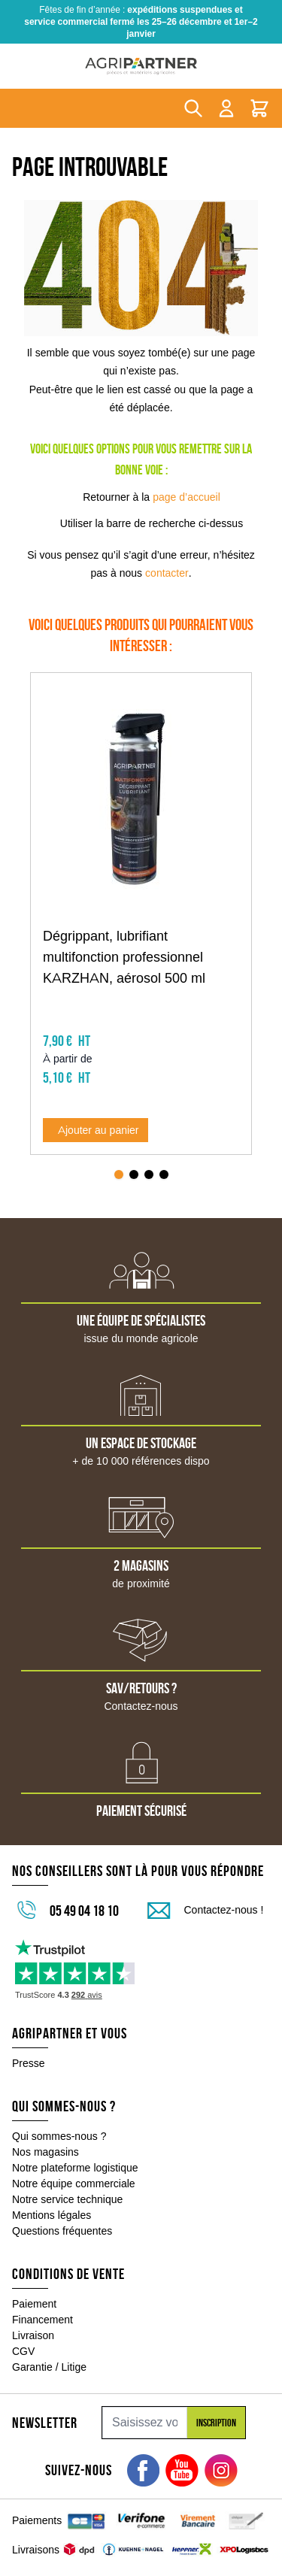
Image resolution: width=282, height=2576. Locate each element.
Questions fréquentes (62, 2213)
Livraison (33, 2317)
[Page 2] (133, 1156)
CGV (23, 2333)
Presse (28, 2045)
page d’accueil (186, 497)
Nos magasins (45, 2134)
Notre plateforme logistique (75, 2149)
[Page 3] (148, 1156)
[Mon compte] (226, 108)
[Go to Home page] (141, 66)
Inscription (216, 2405)
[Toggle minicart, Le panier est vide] (259, 108)
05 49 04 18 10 (84, 1892)
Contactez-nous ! (224, 1892)
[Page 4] (163, 1156)
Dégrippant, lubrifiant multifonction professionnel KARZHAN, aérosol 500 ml (124, 957)
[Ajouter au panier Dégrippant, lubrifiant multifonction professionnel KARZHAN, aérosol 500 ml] (95, 1112)
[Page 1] (118, 1156)
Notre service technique (67, 2181)
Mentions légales (51, 2197)
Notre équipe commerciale (73, 2165)
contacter (167, 573)
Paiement (34, 2286)
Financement (42, 2301)
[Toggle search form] (193, 108)
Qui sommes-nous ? (59, 2118)
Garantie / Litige (49, 2349)
